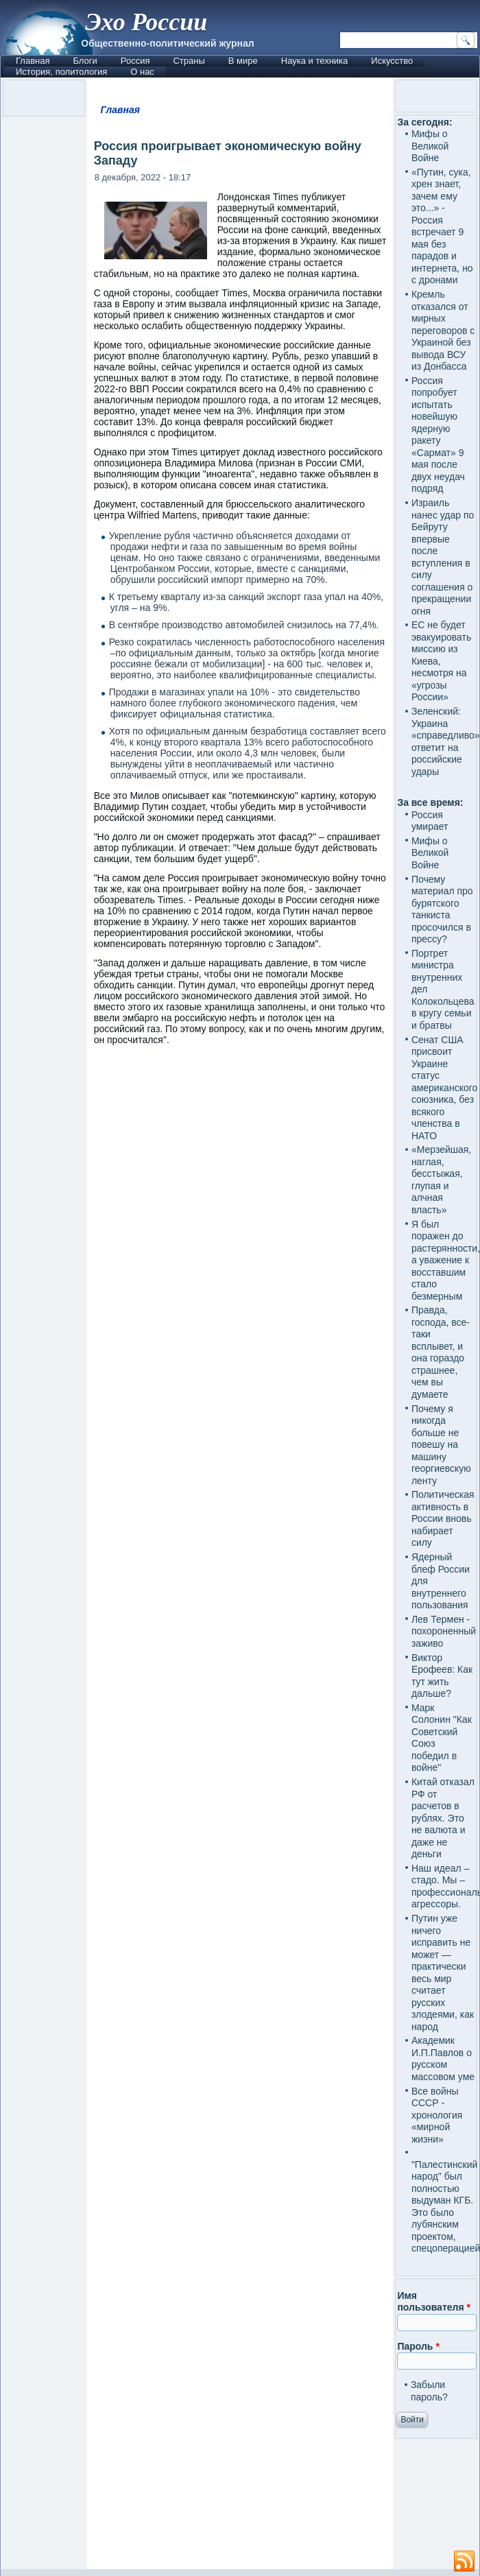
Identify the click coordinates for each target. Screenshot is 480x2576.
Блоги (85, 61)
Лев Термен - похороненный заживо (443, 1631)
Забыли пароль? (429, 2390)
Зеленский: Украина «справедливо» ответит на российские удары (445, 741)
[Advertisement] (240, 2040)
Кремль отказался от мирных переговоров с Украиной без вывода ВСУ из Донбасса (443, 330)
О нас (142, 72)
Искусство (392, 61)
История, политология (61, 72)
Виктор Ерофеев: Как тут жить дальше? (441, 1676)
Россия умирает (429, 821)
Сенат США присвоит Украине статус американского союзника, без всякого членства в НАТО (444, 1087)
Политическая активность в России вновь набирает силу (443, 1518)
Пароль (418, 2346)
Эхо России (146, 22)
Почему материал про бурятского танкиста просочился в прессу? (442, 909)
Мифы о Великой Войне (430, 145)
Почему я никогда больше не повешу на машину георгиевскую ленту (441, 1444)
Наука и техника (314, 61)
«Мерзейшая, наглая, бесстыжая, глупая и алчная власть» (441, 1179)
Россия (135, 61)
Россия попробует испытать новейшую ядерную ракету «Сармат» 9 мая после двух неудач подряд (438, 434)
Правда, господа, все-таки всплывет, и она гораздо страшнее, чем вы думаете (440, 1352)
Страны (188, 61)
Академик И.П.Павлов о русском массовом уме (443, 2058)
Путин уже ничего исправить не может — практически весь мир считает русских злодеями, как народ (442, 1972)
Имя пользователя (433, 2301)
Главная (32, 61)
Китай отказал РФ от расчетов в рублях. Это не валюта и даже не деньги (443, 1817)
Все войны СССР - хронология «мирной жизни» (436, 2115)
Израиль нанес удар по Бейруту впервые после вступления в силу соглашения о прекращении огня (442, 557)
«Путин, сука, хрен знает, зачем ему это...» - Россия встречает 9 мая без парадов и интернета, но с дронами (442, 226)
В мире (243, 61)
